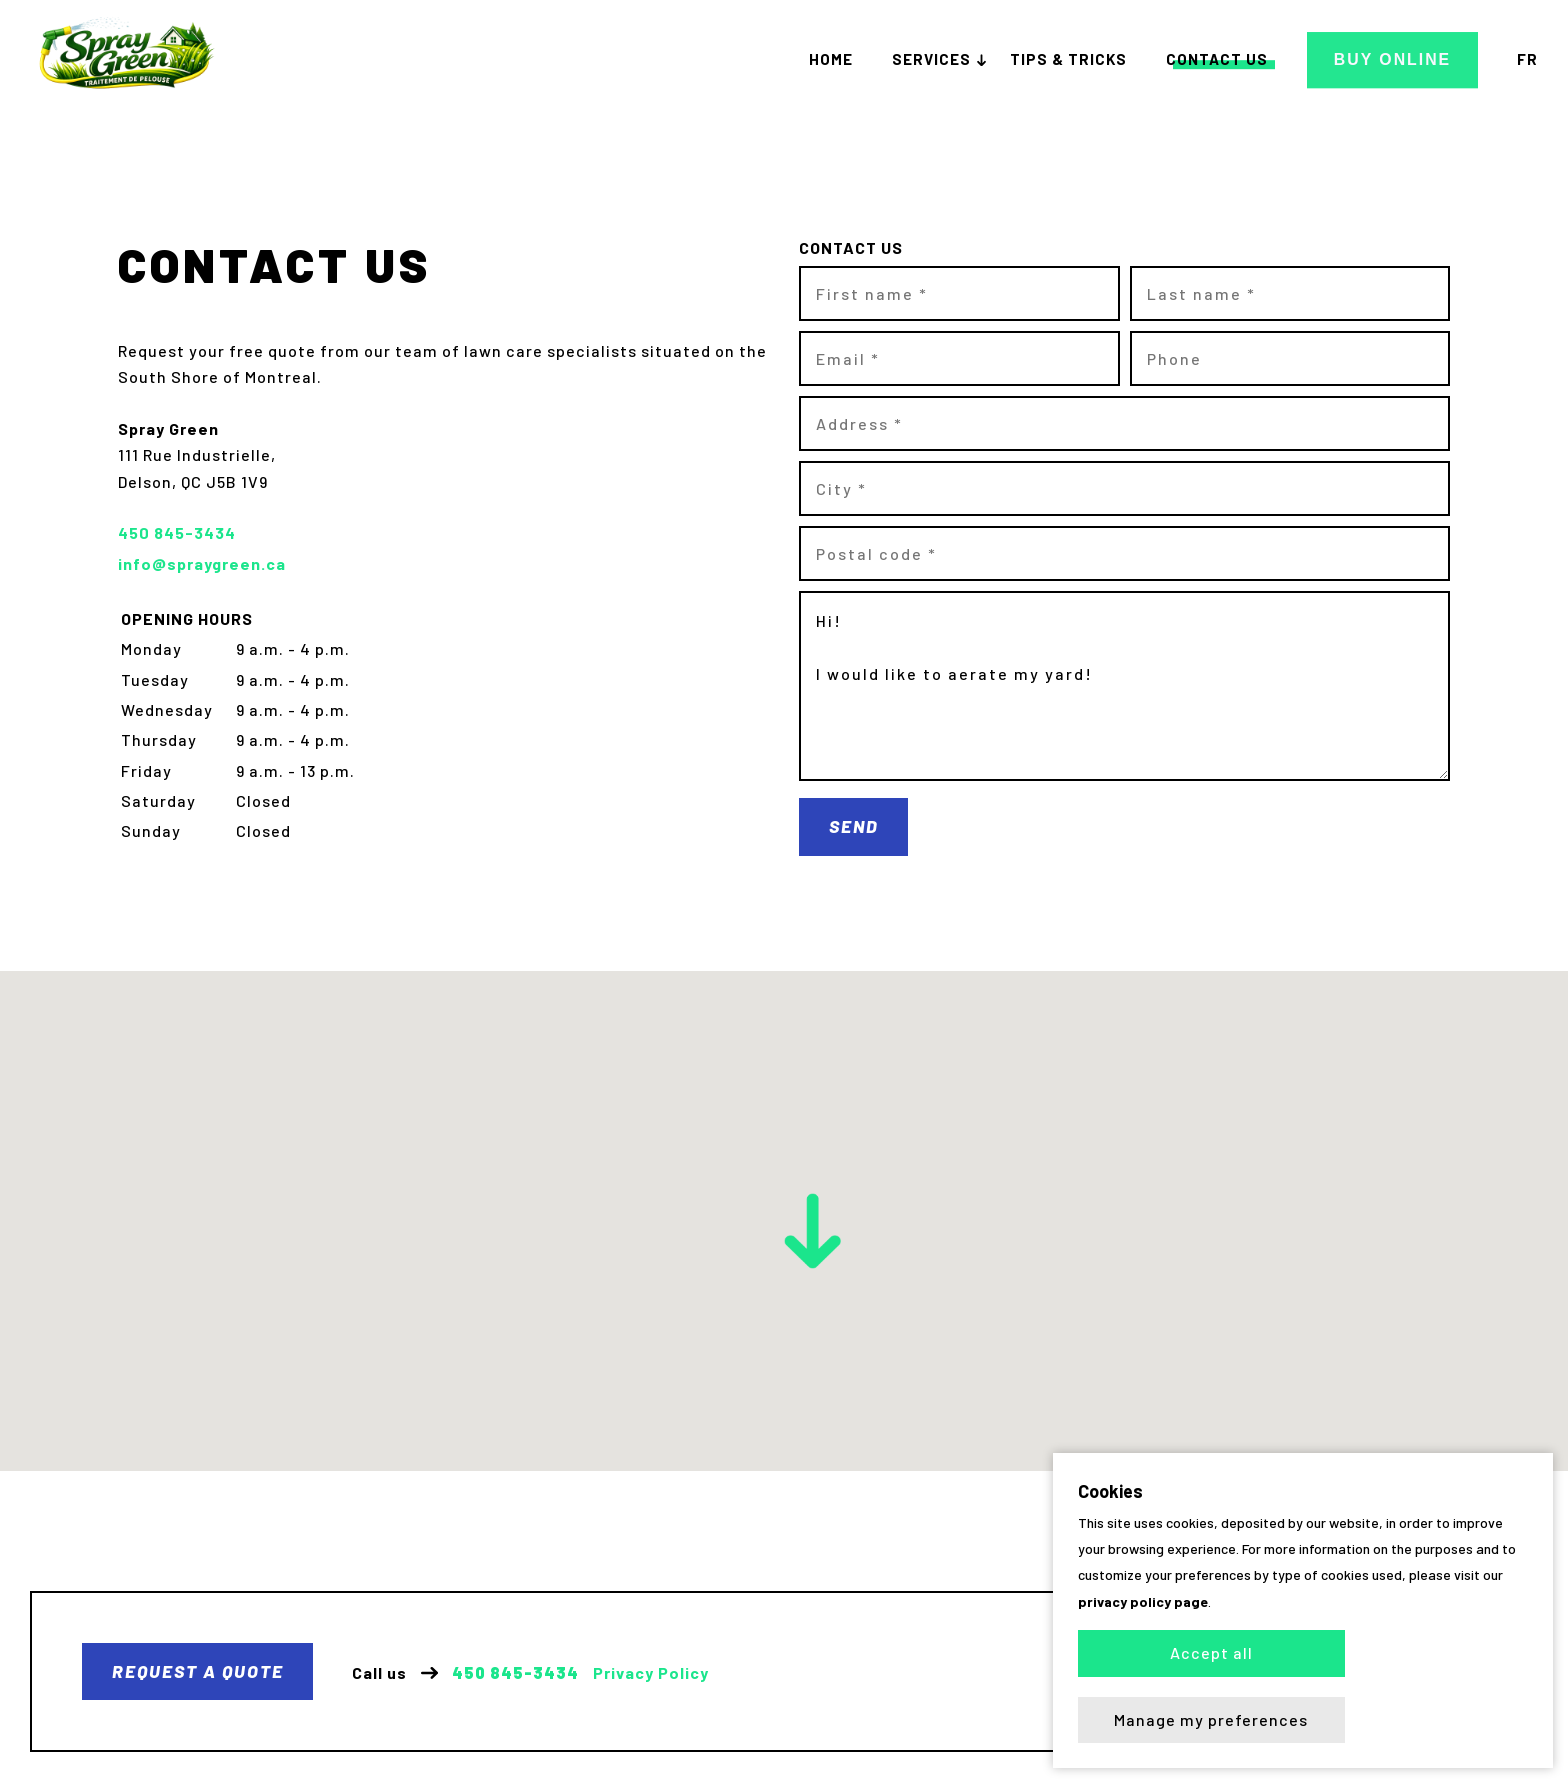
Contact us (1225, 60)
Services (939, 60)
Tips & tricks (1076, 60)
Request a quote (198, 1672)
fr (1527, 60)
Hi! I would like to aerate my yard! (1124, 686)
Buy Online (1396, 59)
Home (839, 60)
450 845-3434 (516, 1674)
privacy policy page (1143, 1667)
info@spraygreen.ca (202, 563)
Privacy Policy (652, 1674)
